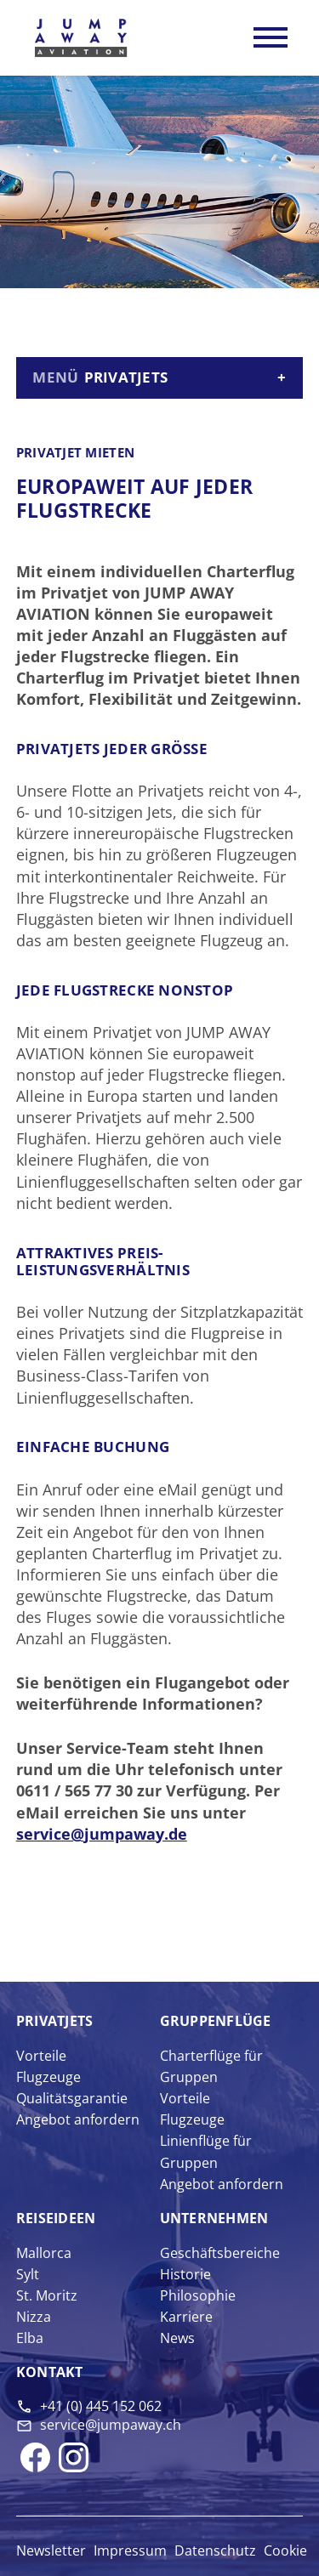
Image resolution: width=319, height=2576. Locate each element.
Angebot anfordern (78, 2119)
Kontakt (49, 2372)
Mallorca (43, 2253)
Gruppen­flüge (215, 2020)
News (177, 2338)
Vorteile (41, 2055)
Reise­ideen (56, 2218)
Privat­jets (55, 2020)
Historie (185, 2274)
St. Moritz (46, 2295)
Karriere (186, 2316)
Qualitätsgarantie (72, 2098)
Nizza (33, 2316)
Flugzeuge (48, 2077)
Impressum (130, 2550)
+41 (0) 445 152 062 (101, 2406)
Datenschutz (215, 2550)
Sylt (27, 2274)
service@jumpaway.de (101, 1834)
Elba (29, 2338)
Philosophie (198, 2295)
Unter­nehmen (214, 2218)
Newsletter (51, 2550)
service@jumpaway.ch (110, 2424)
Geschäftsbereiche (220, 2253)
